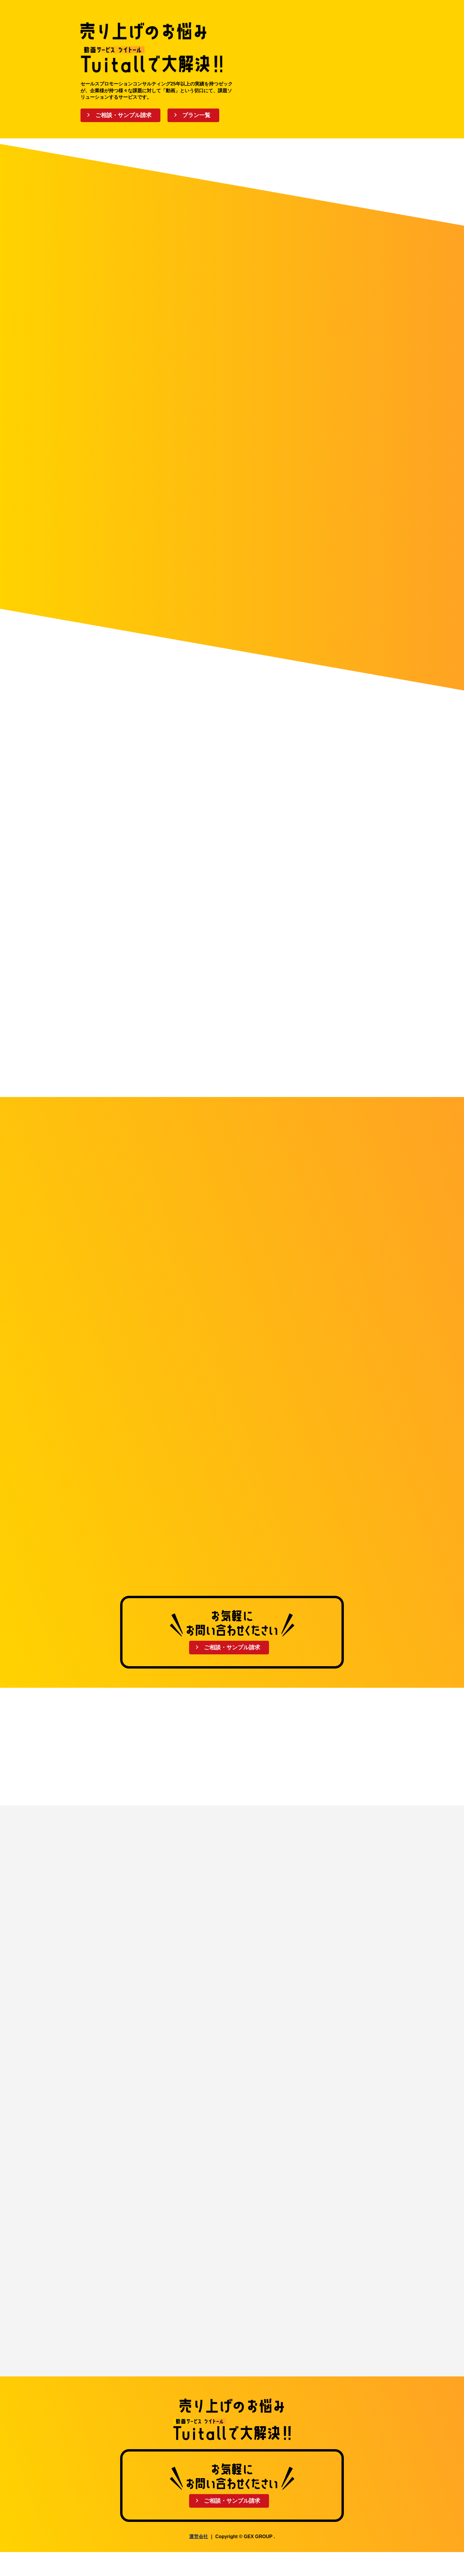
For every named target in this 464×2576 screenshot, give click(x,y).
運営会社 (198, 2560)
